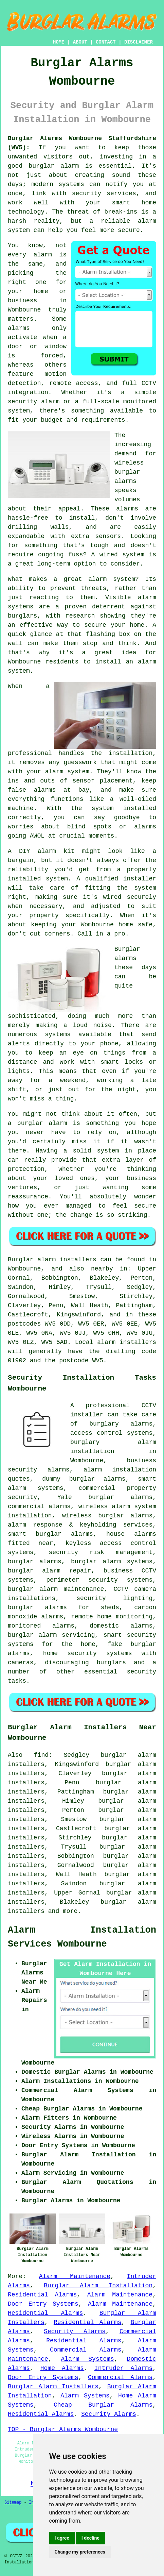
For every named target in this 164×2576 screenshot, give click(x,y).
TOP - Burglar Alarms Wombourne (63, 2429)
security (141, 1671)
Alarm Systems (87, 2359)
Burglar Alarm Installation (98, 2285)
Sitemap (12, 2502)
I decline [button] (90, 2538)
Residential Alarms (42, 2294)
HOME (59, 42)
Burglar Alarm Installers (53, 2386)
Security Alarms (75, 2331)
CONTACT (106, 42)
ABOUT (80, 42)
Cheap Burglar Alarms (103, 2405)
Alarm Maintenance (74, 2276)
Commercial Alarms (85, 2349)
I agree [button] (62, 2538)
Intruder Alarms (123, 2368)
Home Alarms (62, 2368)
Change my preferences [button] (80, 2552)
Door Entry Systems (43, 2304)
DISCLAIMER (138, 42)
